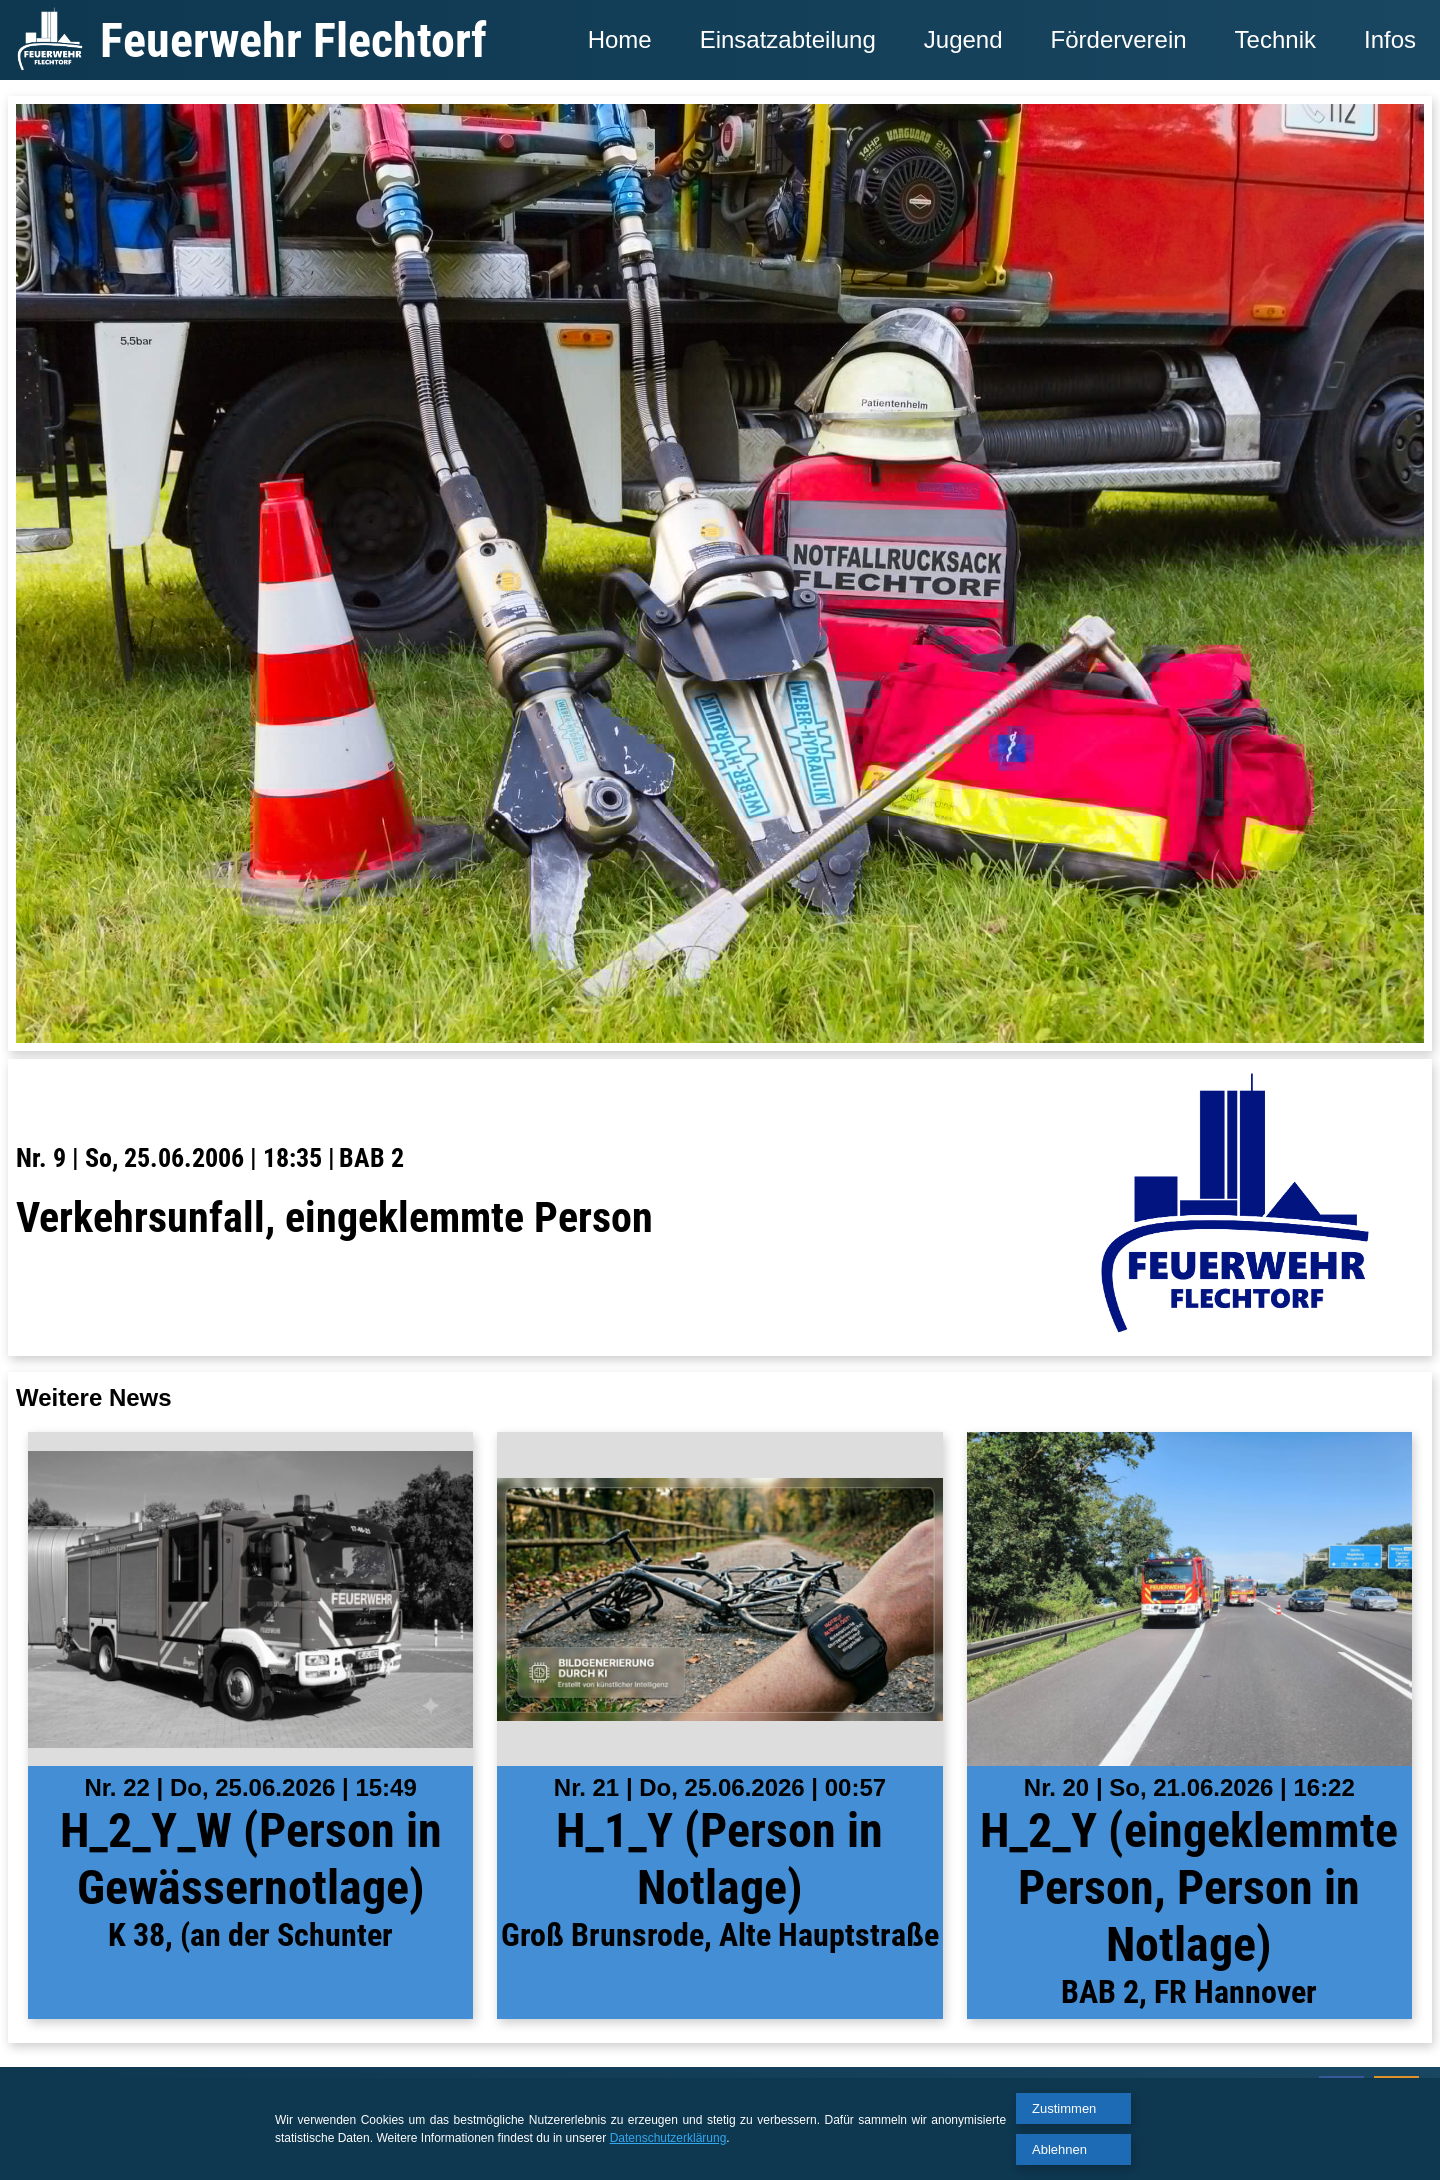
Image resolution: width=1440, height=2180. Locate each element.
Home (620, 39)
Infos (1390, 39)
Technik (1275, 39)
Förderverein (1119, 39)
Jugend (963, 39)
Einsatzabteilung (788, 39)
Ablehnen (1059, 2149)
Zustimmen (1064, 2108)
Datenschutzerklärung (668, 2138)
